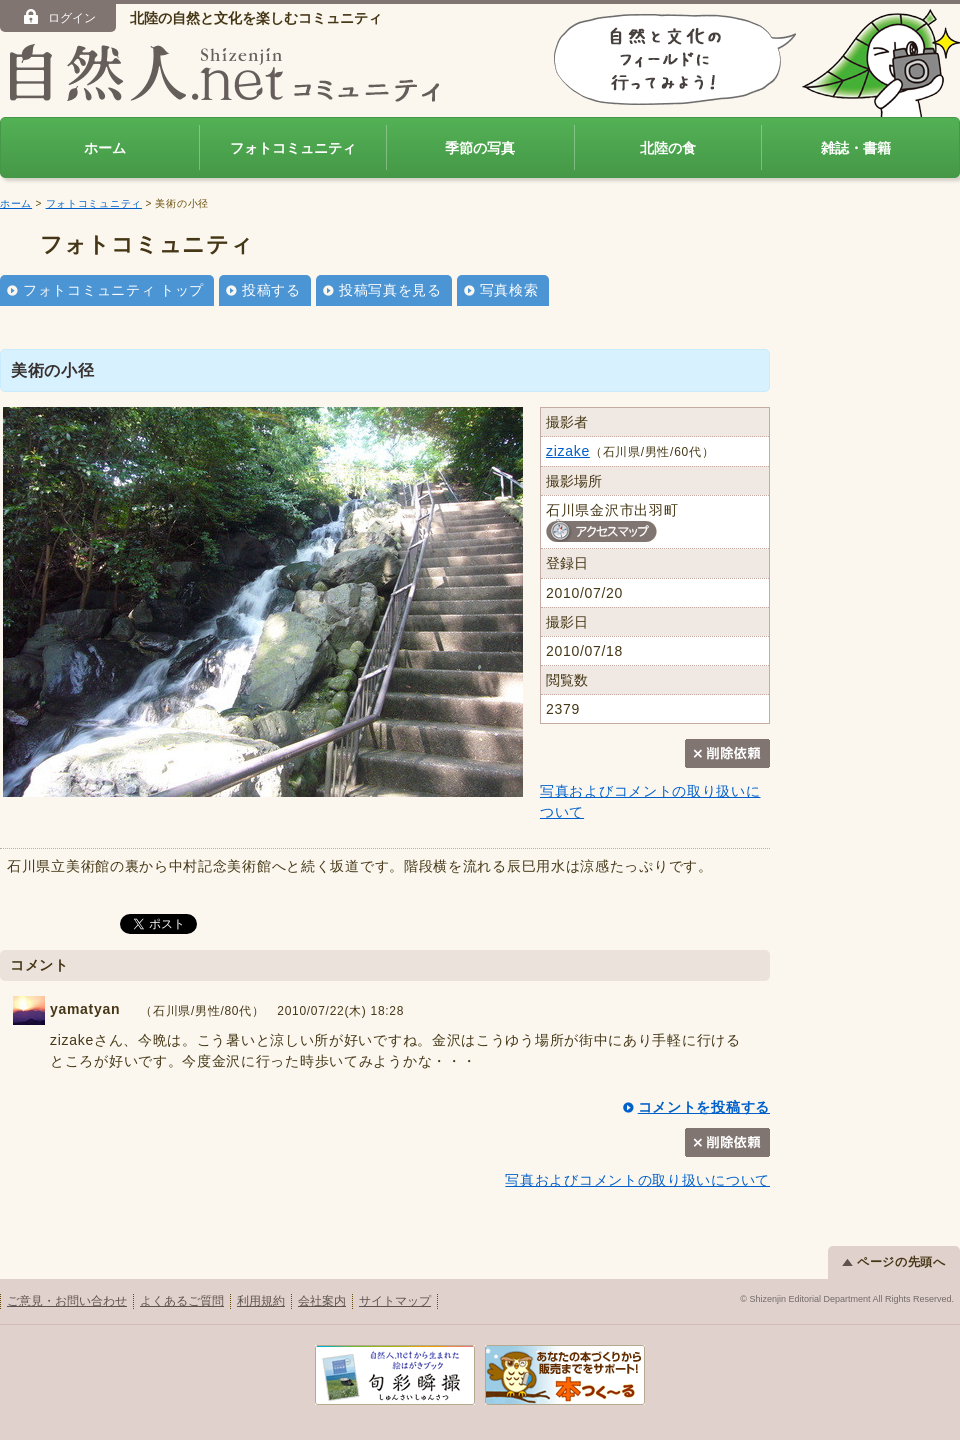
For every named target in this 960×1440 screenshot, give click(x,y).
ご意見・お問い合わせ (67, 1301)
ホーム (105, 148)
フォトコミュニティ (293, 148)
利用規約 (261, 1301)
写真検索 (509, 290)
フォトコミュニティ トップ (113, 290)
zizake (568, 451)
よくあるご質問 (182, 1301)
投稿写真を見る (390, 290)
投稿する (271, 290)
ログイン (58, 17)
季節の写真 (480, 148)
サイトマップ (395, 1301)
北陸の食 (668, 148)
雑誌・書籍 (856, 148)
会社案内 (322, 1301)
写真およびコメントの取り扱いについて (637, 1180)
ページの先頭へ (894, 1262)
